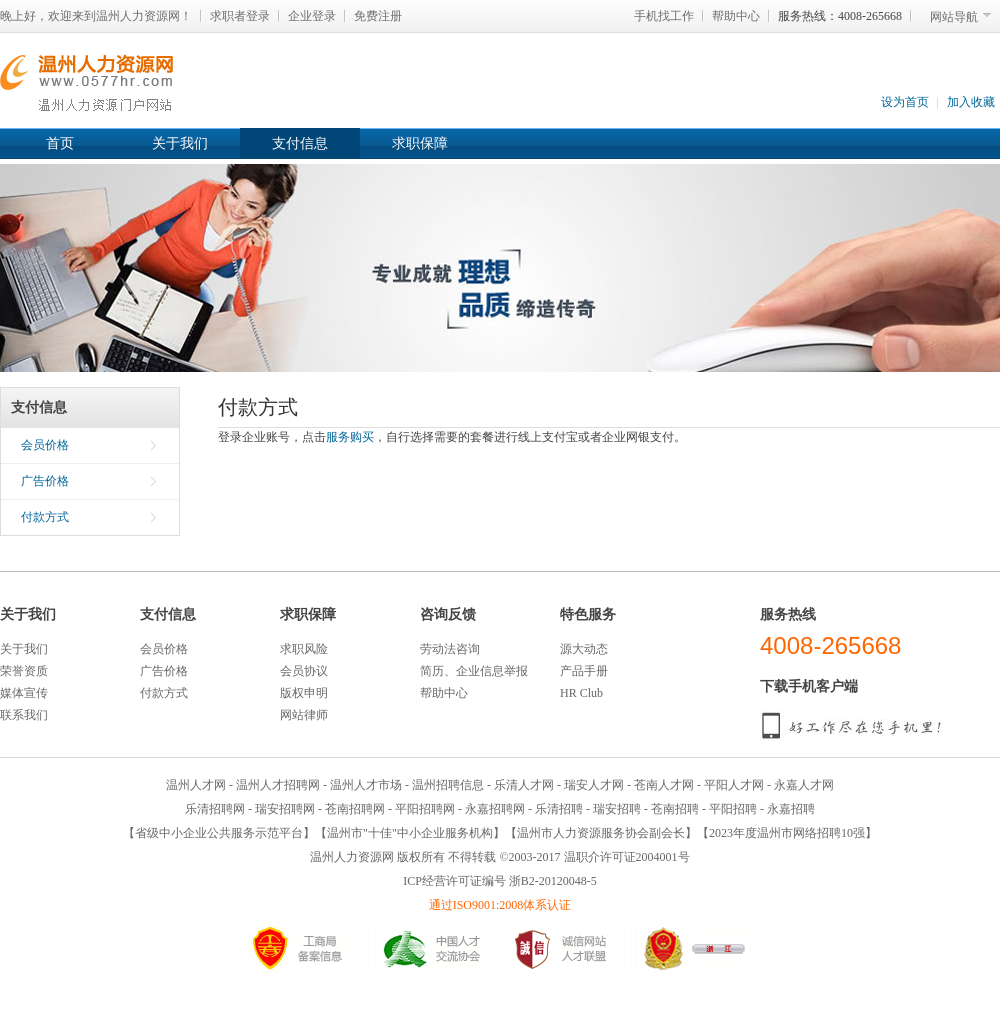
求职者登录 (240, 16)
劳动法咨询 (450, 649)
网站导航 (954, 17)
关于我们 (180, 143)
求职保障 (420, 143)
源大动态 (584, 649)
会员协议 (304, 671)
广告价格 (45, 481)
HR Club (581, 693)
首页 (60, 143)
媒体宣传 (24, 693)
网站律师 (304, 715)
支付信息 (300, 143)
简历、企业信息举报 (474, 671)
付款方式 (45, 517)
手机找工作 (664, 16)
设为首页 (905, 102)
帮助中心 (736, 16)
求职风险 (304, 649)
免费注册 (378, 16)
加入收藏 (971, 102)
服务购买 (350, 437)
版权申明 (304, 693)
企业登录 (312, 16)
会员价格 (45, 445)
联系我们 (24, 715)
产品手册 (584, 671)
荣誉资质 (24, 671)
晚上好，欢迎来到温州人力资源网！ (96, 16)
